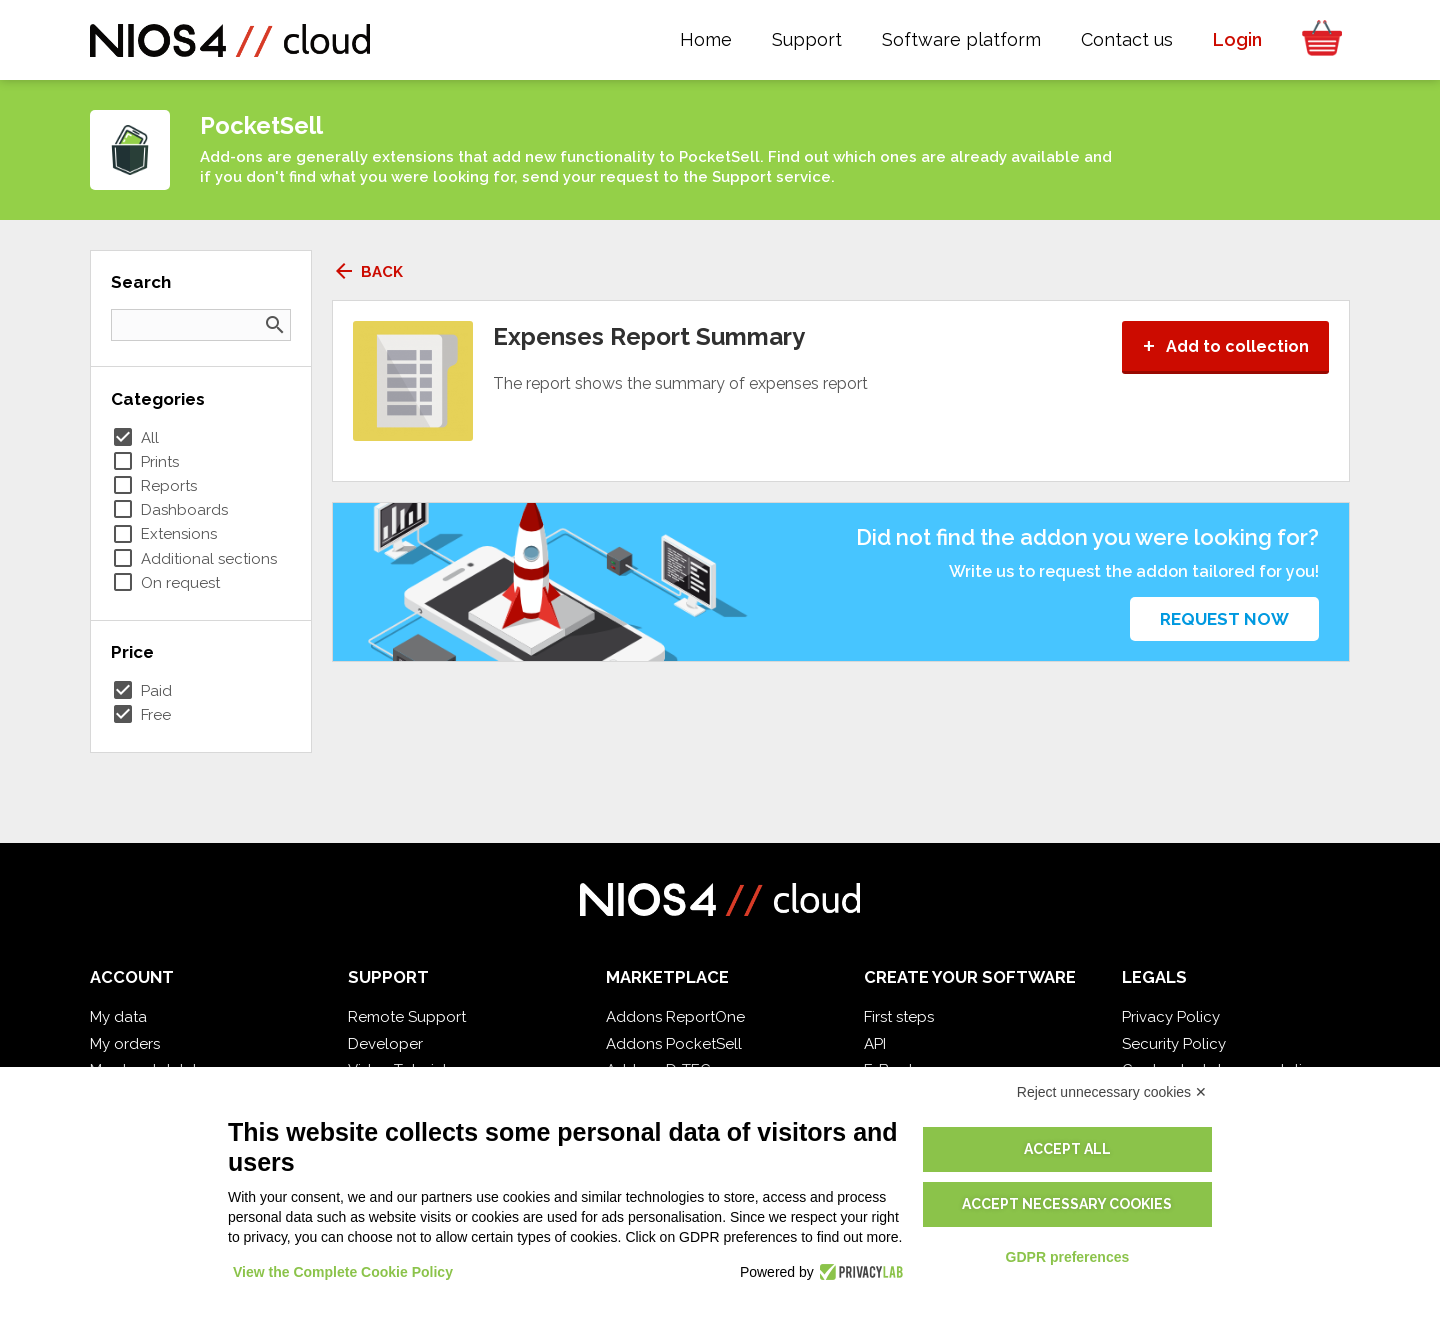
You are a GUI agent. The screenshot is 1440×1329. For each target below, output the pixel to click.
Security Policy (1174, 1044)
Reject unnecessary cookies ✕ (1112, 1092)
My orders (125, 1044)
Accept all (1067, 1149)
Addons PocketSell (674, 1044)
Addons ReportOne (675, 1017)
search (275, 325)
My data (118, 1017)
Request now (1224, 619)
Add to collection (1225, 346)
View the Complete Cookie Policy (343, 1272)
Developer (385, 1044)
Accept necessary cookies (1067, 1204)
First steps (899, 1017)
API (875, 1044)
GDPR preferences (1068, 1257)
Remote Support (407, 1017)
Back (367, 272)
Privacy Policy (1171, 1017)
